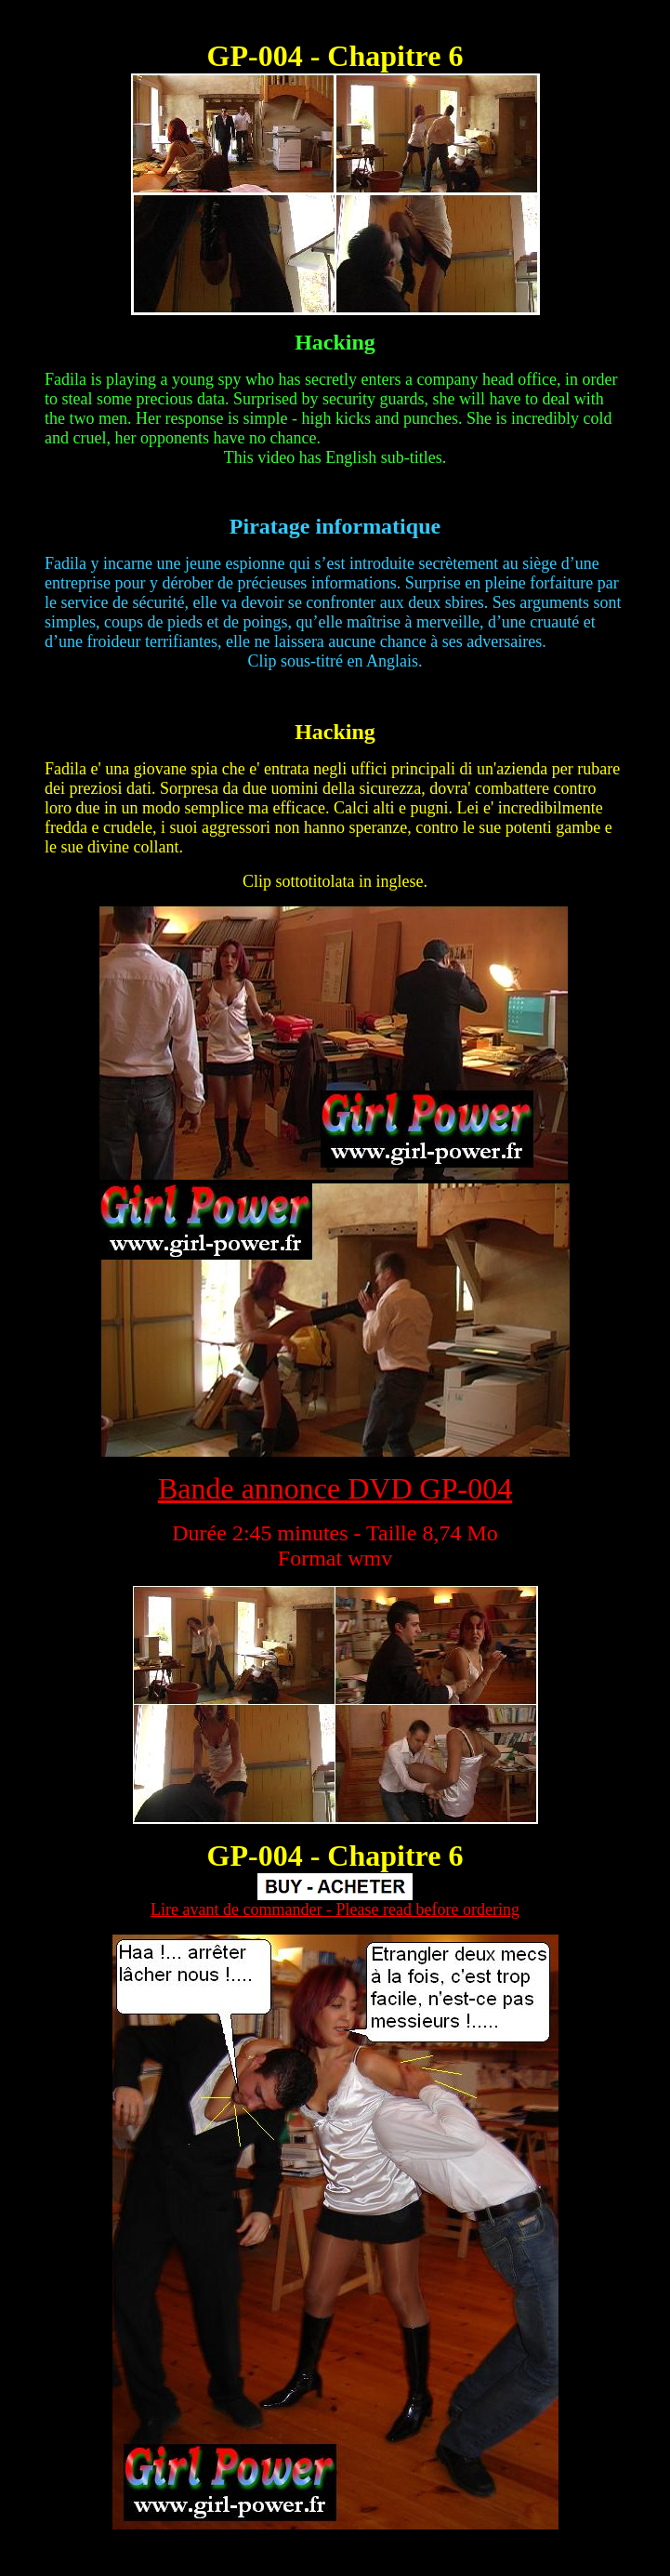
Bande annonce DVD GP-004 (335, 1488)
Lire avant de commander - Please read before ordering (335, 1909)
